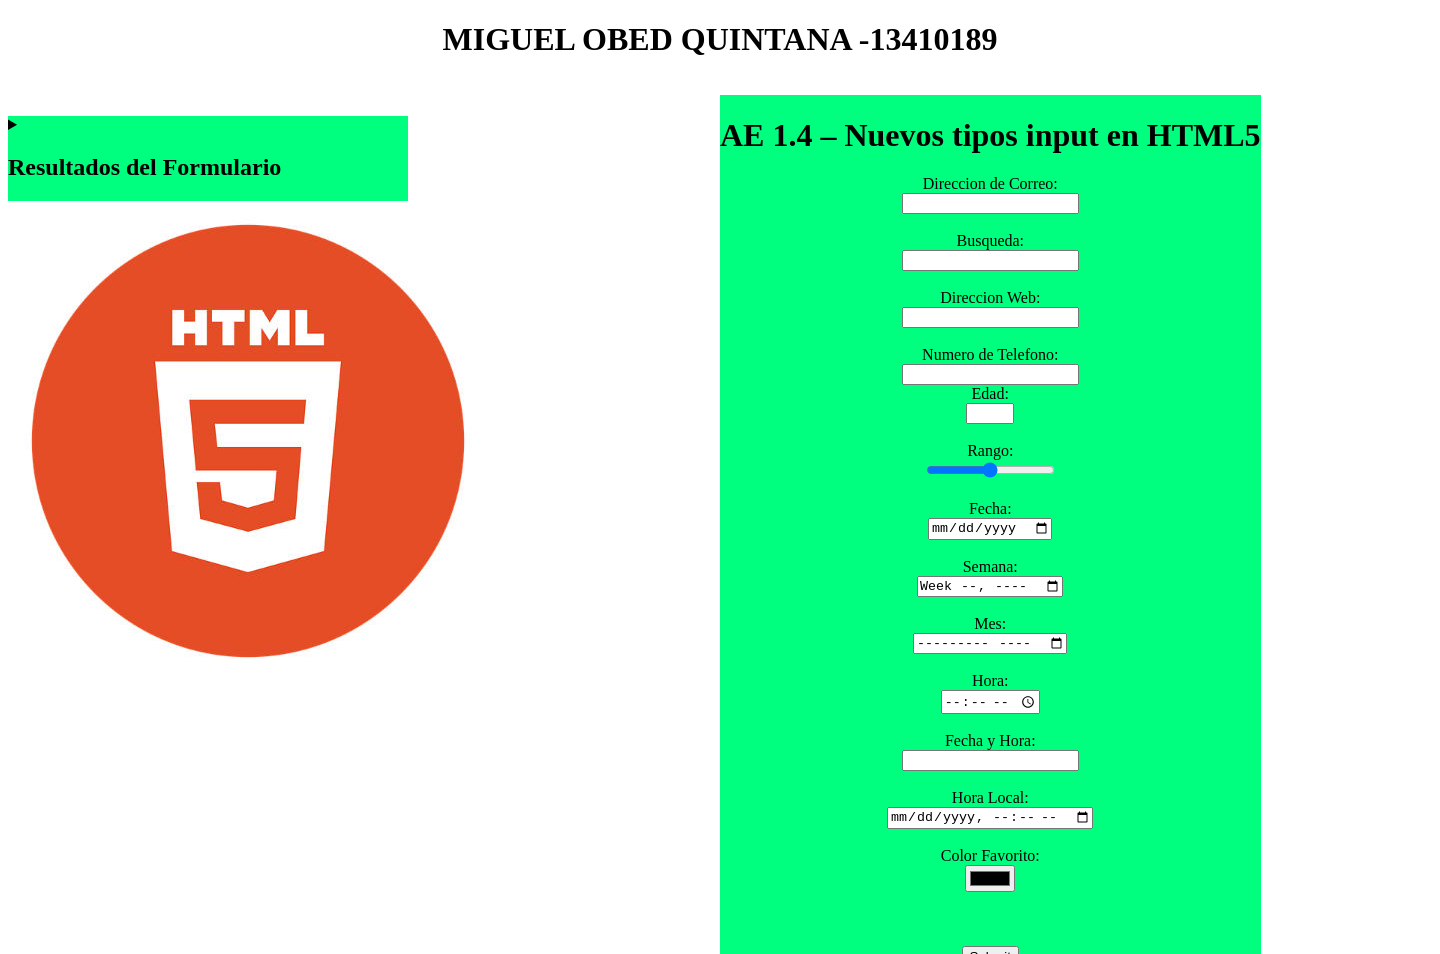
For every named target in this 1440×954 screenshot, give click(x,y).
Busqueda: (990, 240)
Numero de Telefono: (990, 354)
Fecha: (990, 508)
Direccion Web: (990, 297)
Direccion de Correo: (990, 183)
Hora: (990, 688)
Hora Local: (990, 805)
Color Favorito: (990, 865)
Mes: (990, 628)
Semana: (990, 568)
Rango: (990, 450)
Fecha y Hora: (990, 748)
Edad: (990, 393)
